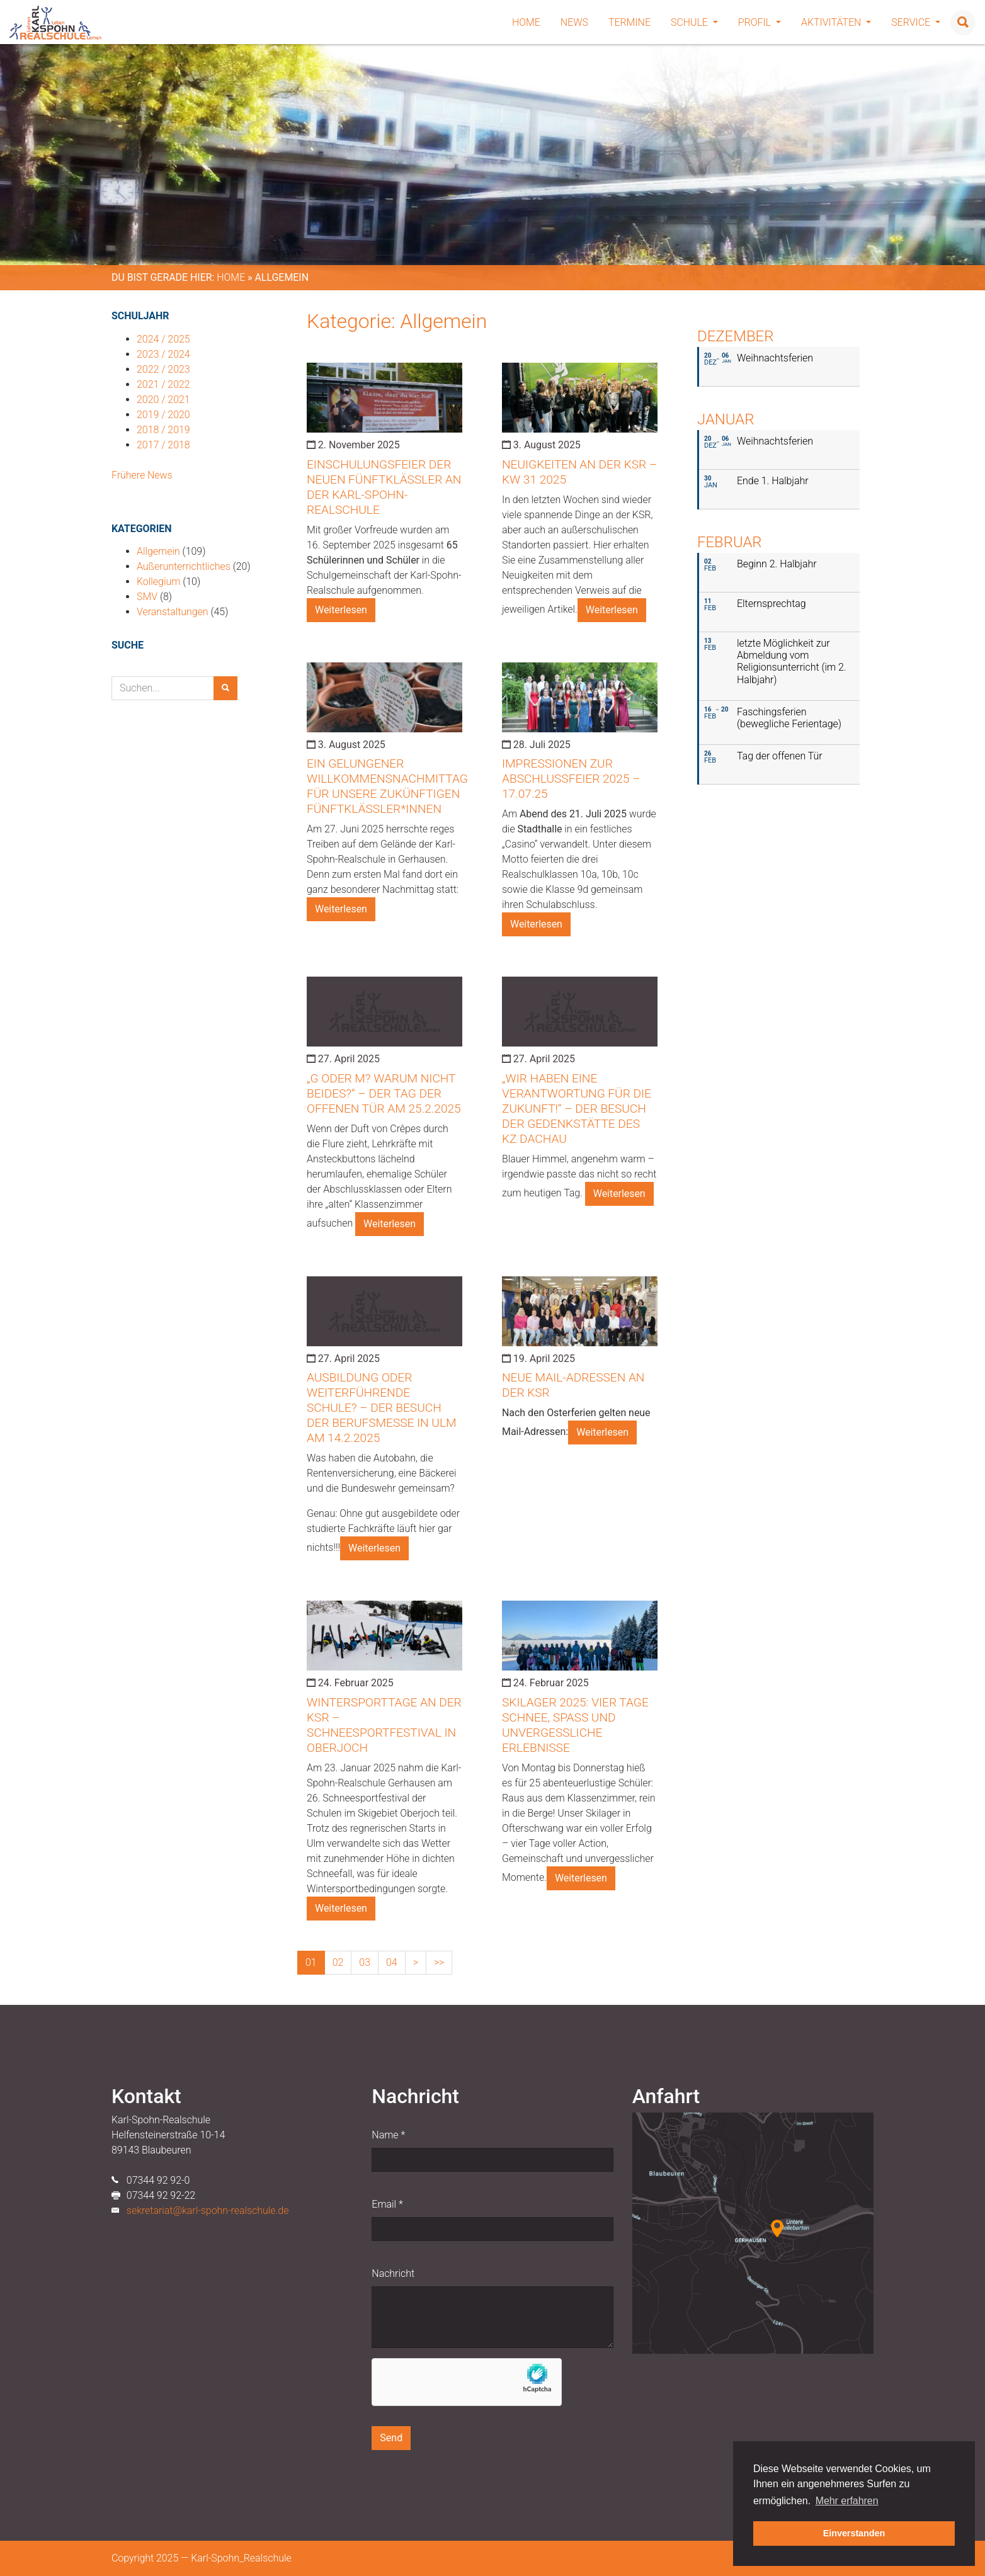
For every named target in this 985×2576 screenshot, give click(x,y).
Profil (759, 22)
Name (388, 2135)
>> (439, 1962)
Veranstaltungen (172, 612)
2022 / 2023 (163, 369)
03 (364, 1962)
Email (387, 2204)
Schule (694, 22)
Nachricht (393, 2273)
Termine (629, 22)
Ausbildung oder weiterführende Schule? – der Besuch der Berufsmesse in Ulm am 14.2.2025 (382, 1407)
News (574, 22)
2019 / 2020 (163, 415)
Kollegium (158, 581)
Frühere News (142, 475)
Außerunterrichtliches (184, 566)
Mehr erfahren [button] (847, 2500)
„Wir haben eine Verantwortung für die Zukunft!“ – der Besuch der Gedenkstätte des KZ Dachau (576, 1108)
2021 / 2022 (163, 384)
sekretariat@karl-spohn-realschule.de (208, 2210)
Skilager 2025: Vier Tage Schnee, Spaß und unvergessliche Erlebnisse (575, 1725)
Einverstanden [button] (854, 2533)
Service (915, 22)
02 (338, 1962)
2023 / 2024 (163, 354)
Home (526, 22)
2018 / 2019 (163, 430)
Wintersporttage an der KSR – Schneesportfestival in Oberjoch (384, 1725)
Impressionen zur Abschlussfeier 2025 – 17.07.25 (571, 778)
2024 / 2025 (163, 339)
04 (391, 1962)
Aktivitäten (836, 22)
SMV (147, 597)
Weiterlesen (341, 610)
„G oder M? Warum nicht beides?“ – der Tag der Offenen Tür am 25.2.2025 (384, 1093)
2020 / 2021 (163, 400)
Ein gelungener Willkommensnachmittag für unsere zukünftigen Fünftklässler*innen (387, 786)
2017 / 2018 (163, 445)
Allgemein (158, 551)
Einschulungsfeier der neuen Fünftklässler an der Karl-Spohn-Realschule (384, 487)
